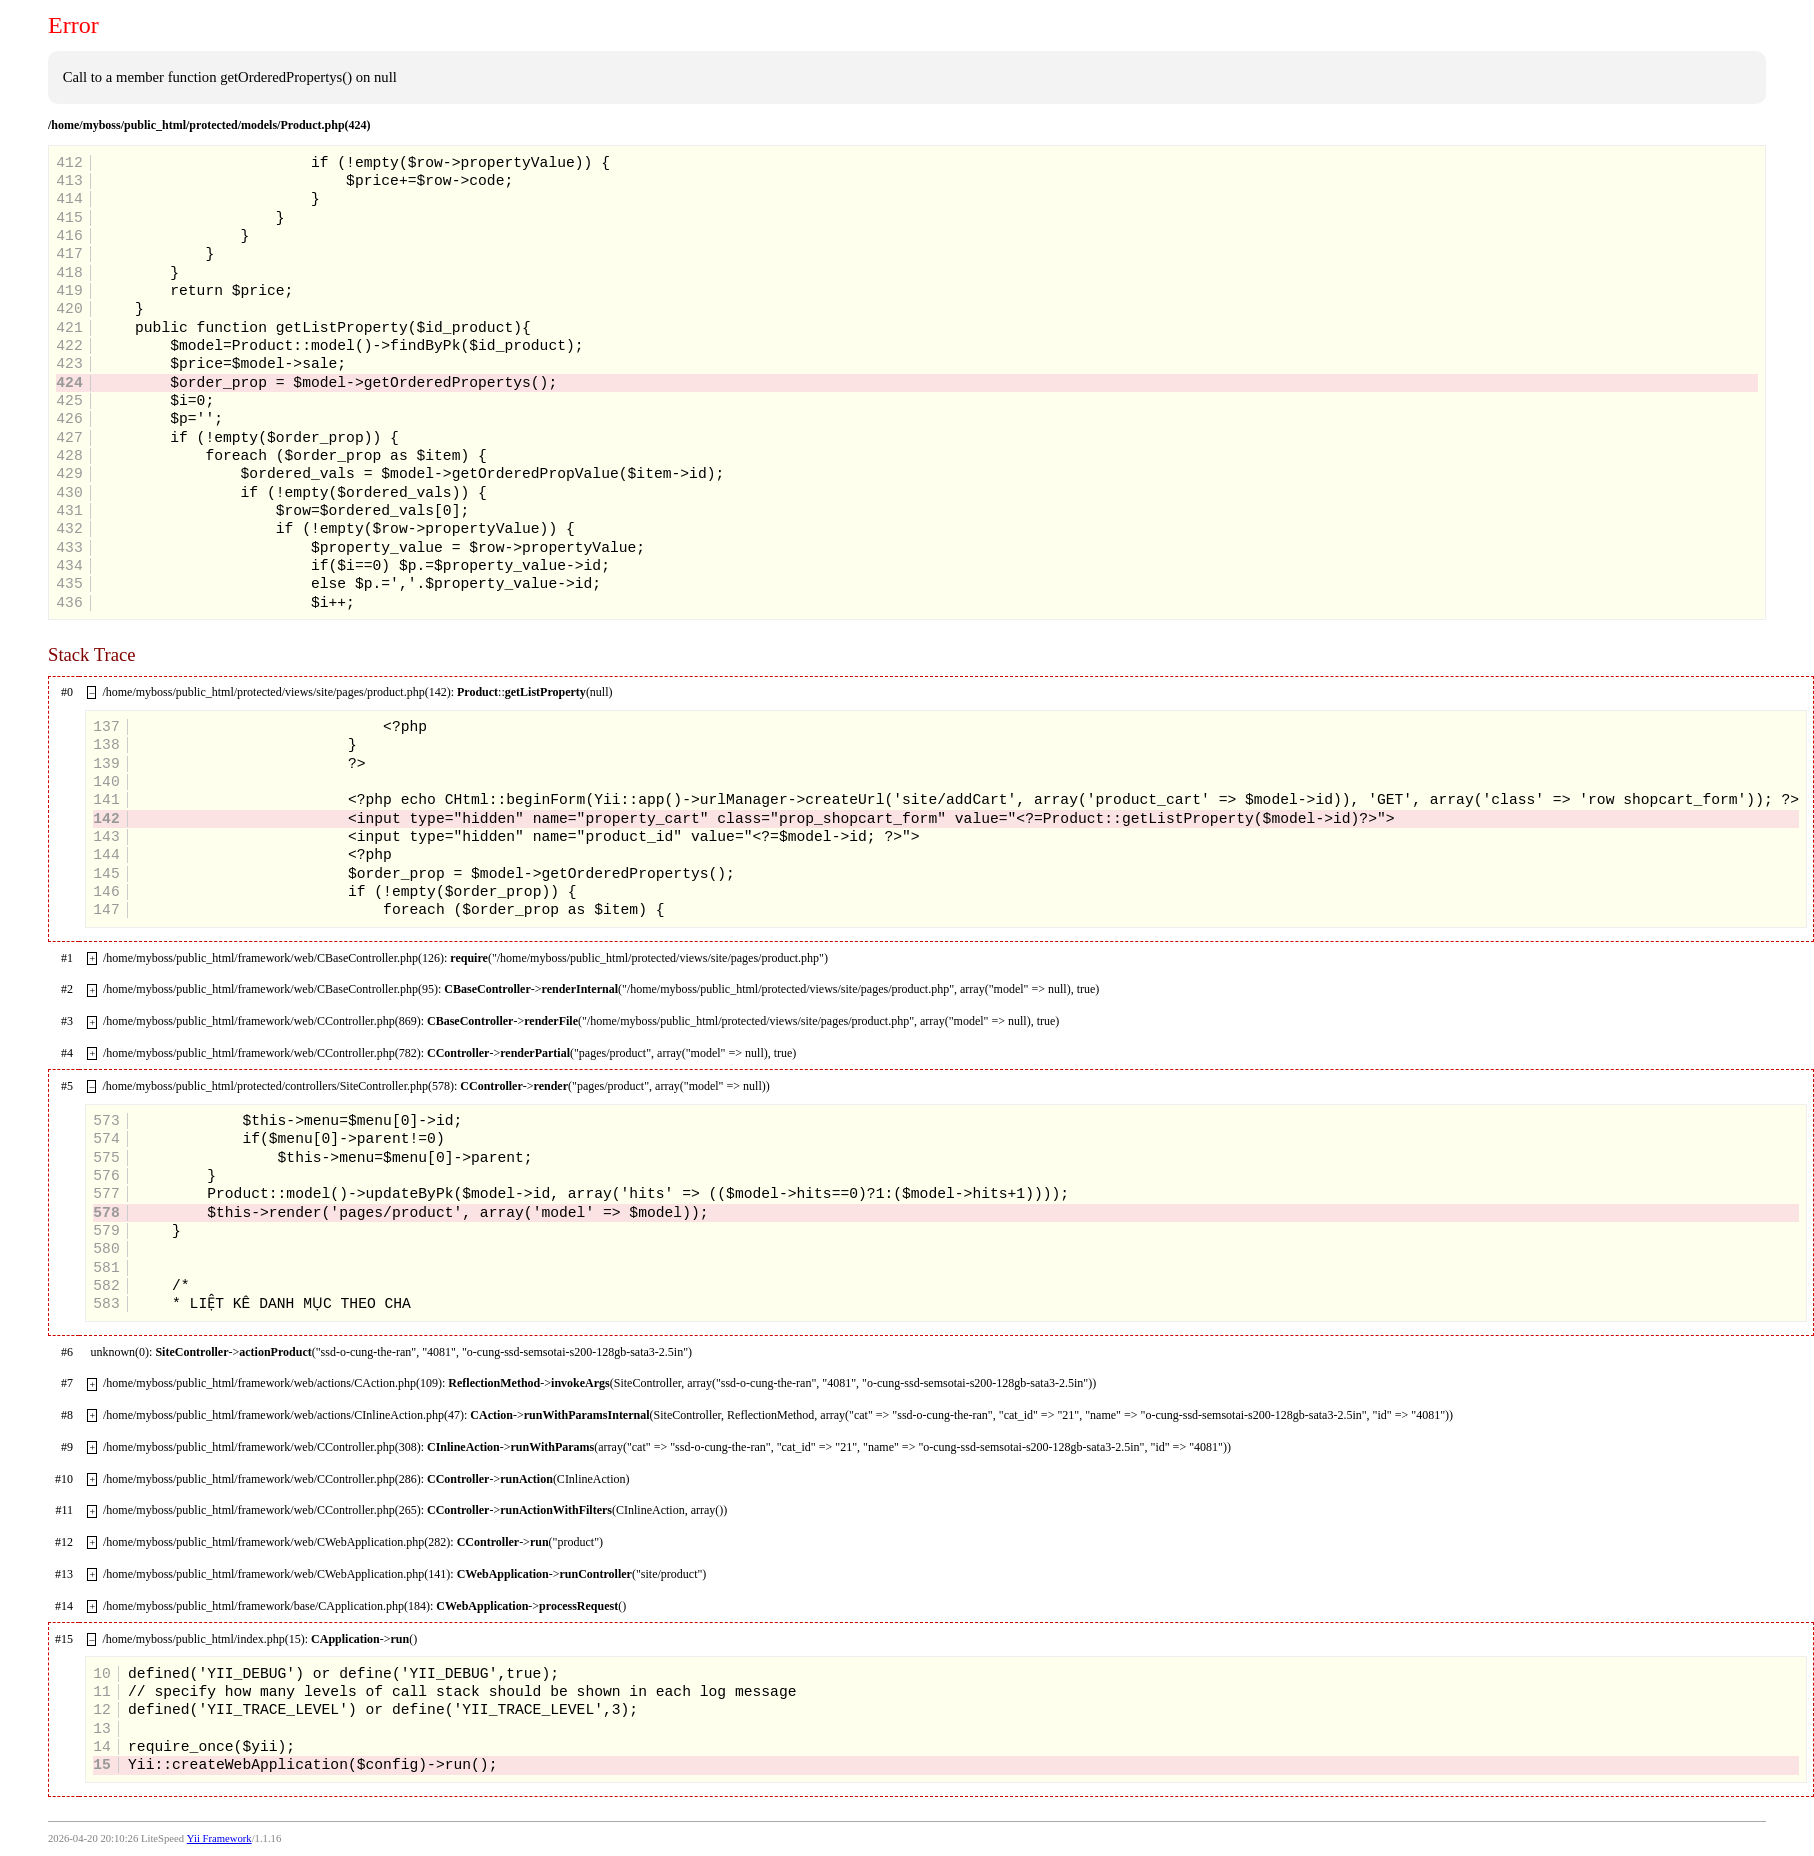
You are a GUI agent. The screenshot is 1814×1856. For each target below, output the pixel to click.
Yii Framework (219, 1838)
